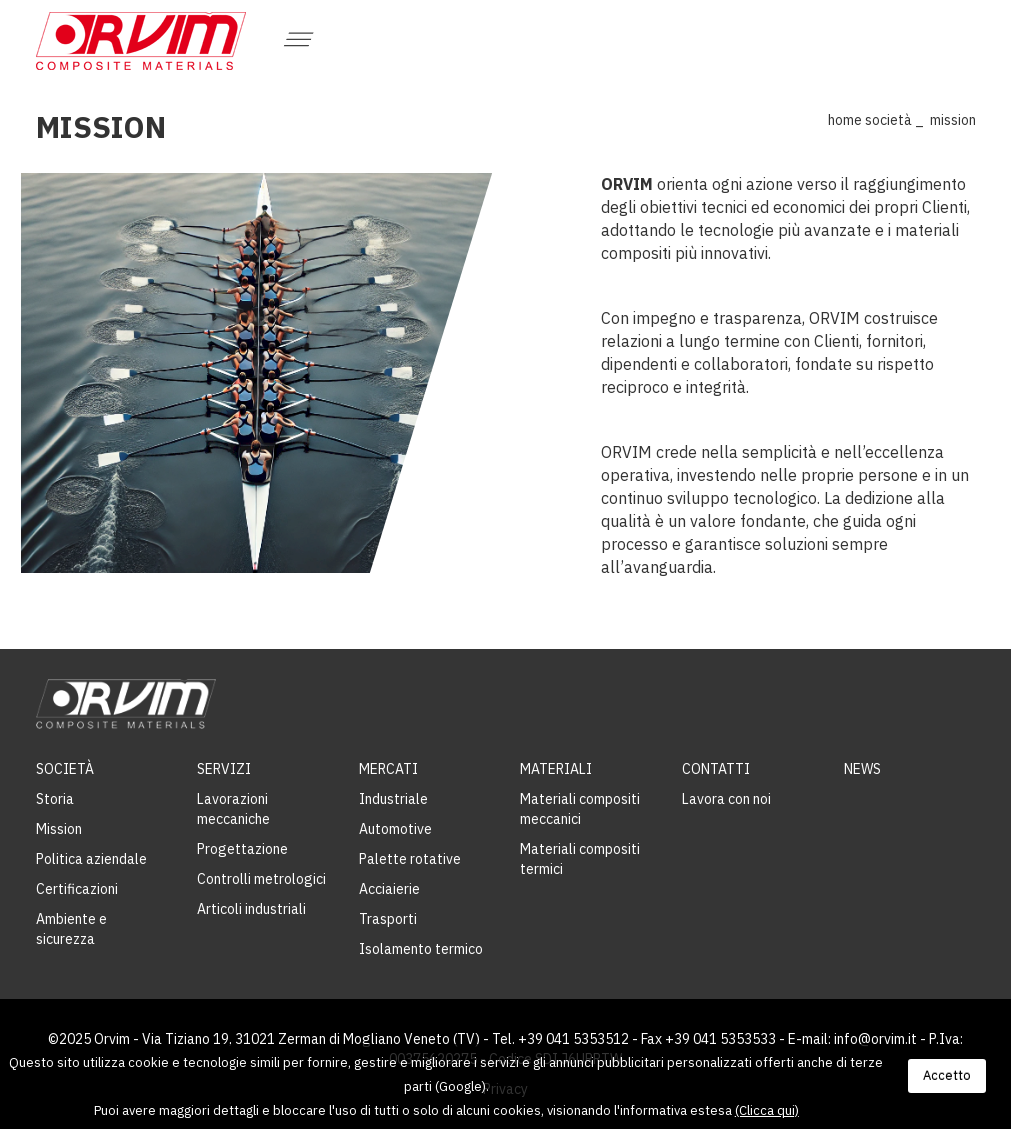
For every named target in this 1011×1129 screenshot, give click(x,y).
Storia (55, 799)
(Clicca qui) (767, 1110)
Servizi (224, 769)
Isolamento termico (421, 949)
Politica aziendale (91, 859)
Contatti (716, 769)
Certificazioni (77, 889)
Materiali (556, 769)
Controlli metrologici (261, 879)
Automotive (395, 829)
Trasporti (388, 919)
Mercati (388, 769)
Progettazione (242, 849)
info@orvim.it (875, 1039)
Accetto (947, 1075)
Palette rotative (410, 859)
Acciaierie (389, 889)
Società (888, 120)
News (862, 769)
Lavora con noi (726, 799)
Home (845, 120)
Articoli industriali (251, 909)
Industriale (393, 799)
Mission (59, 829)
